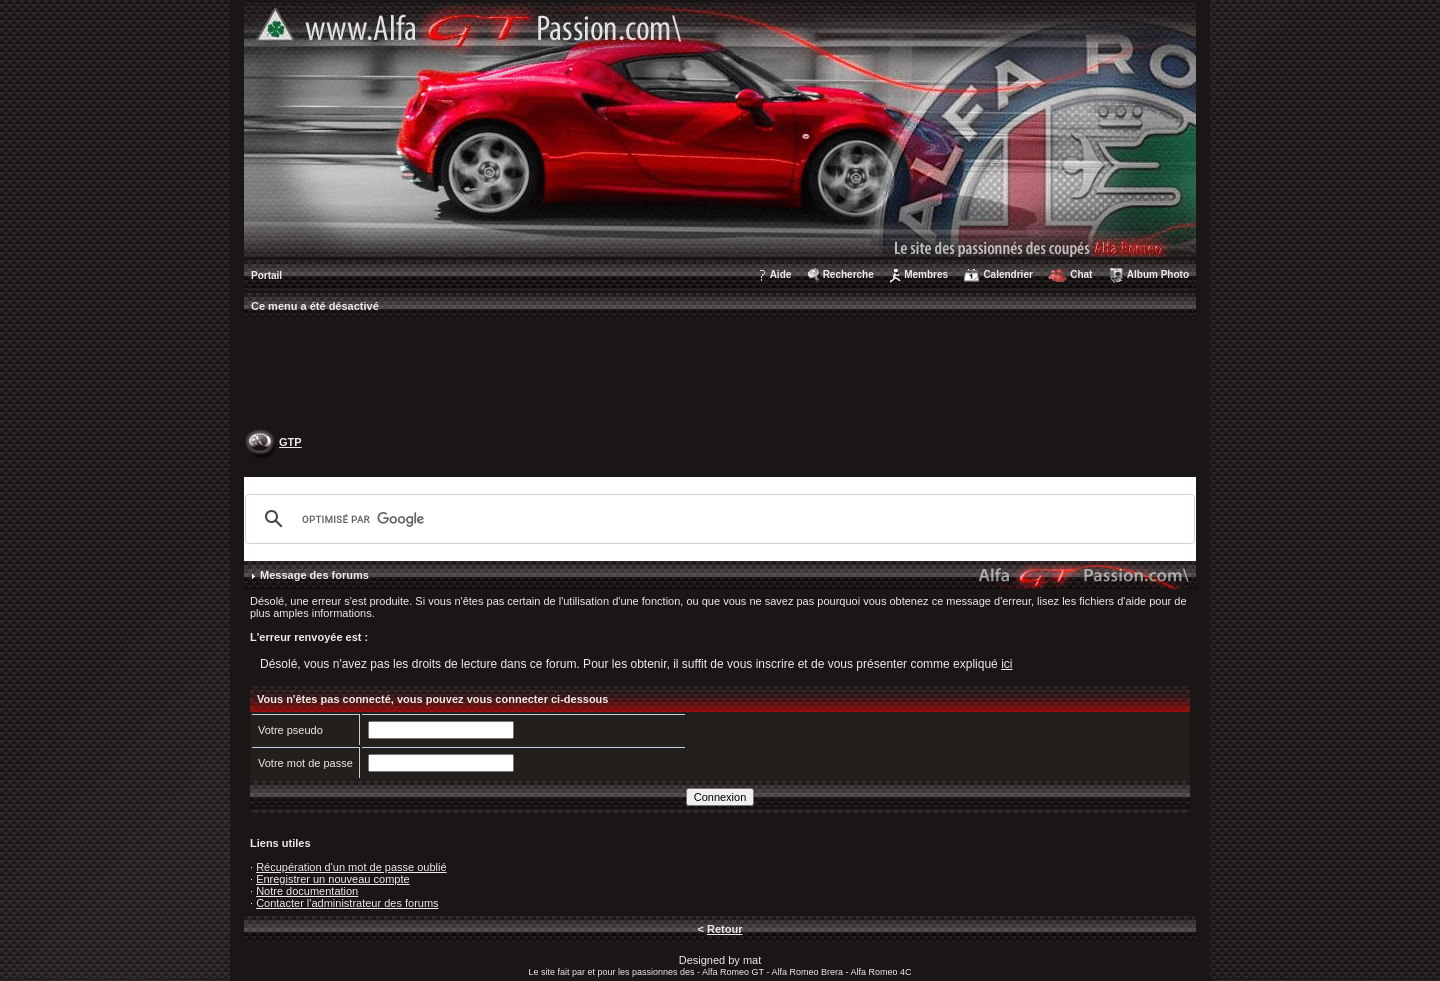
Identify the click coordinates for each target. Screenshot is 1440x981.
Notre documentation (307, 891)
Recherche (848, 274)
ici (1006, 664)
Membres (926, 274)
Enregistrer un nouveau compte (332, 879)
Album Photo (1158, 274)
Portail (266, 275)
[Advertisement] (720, 376)
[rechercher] (717, 519)
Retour (724, 929)
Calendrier (1007, 274)
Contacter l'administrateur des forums (347, 903)
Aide (781, 274)
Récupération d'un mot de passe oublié (351, 867)
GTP (290, 442)
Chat (1081, 274)
